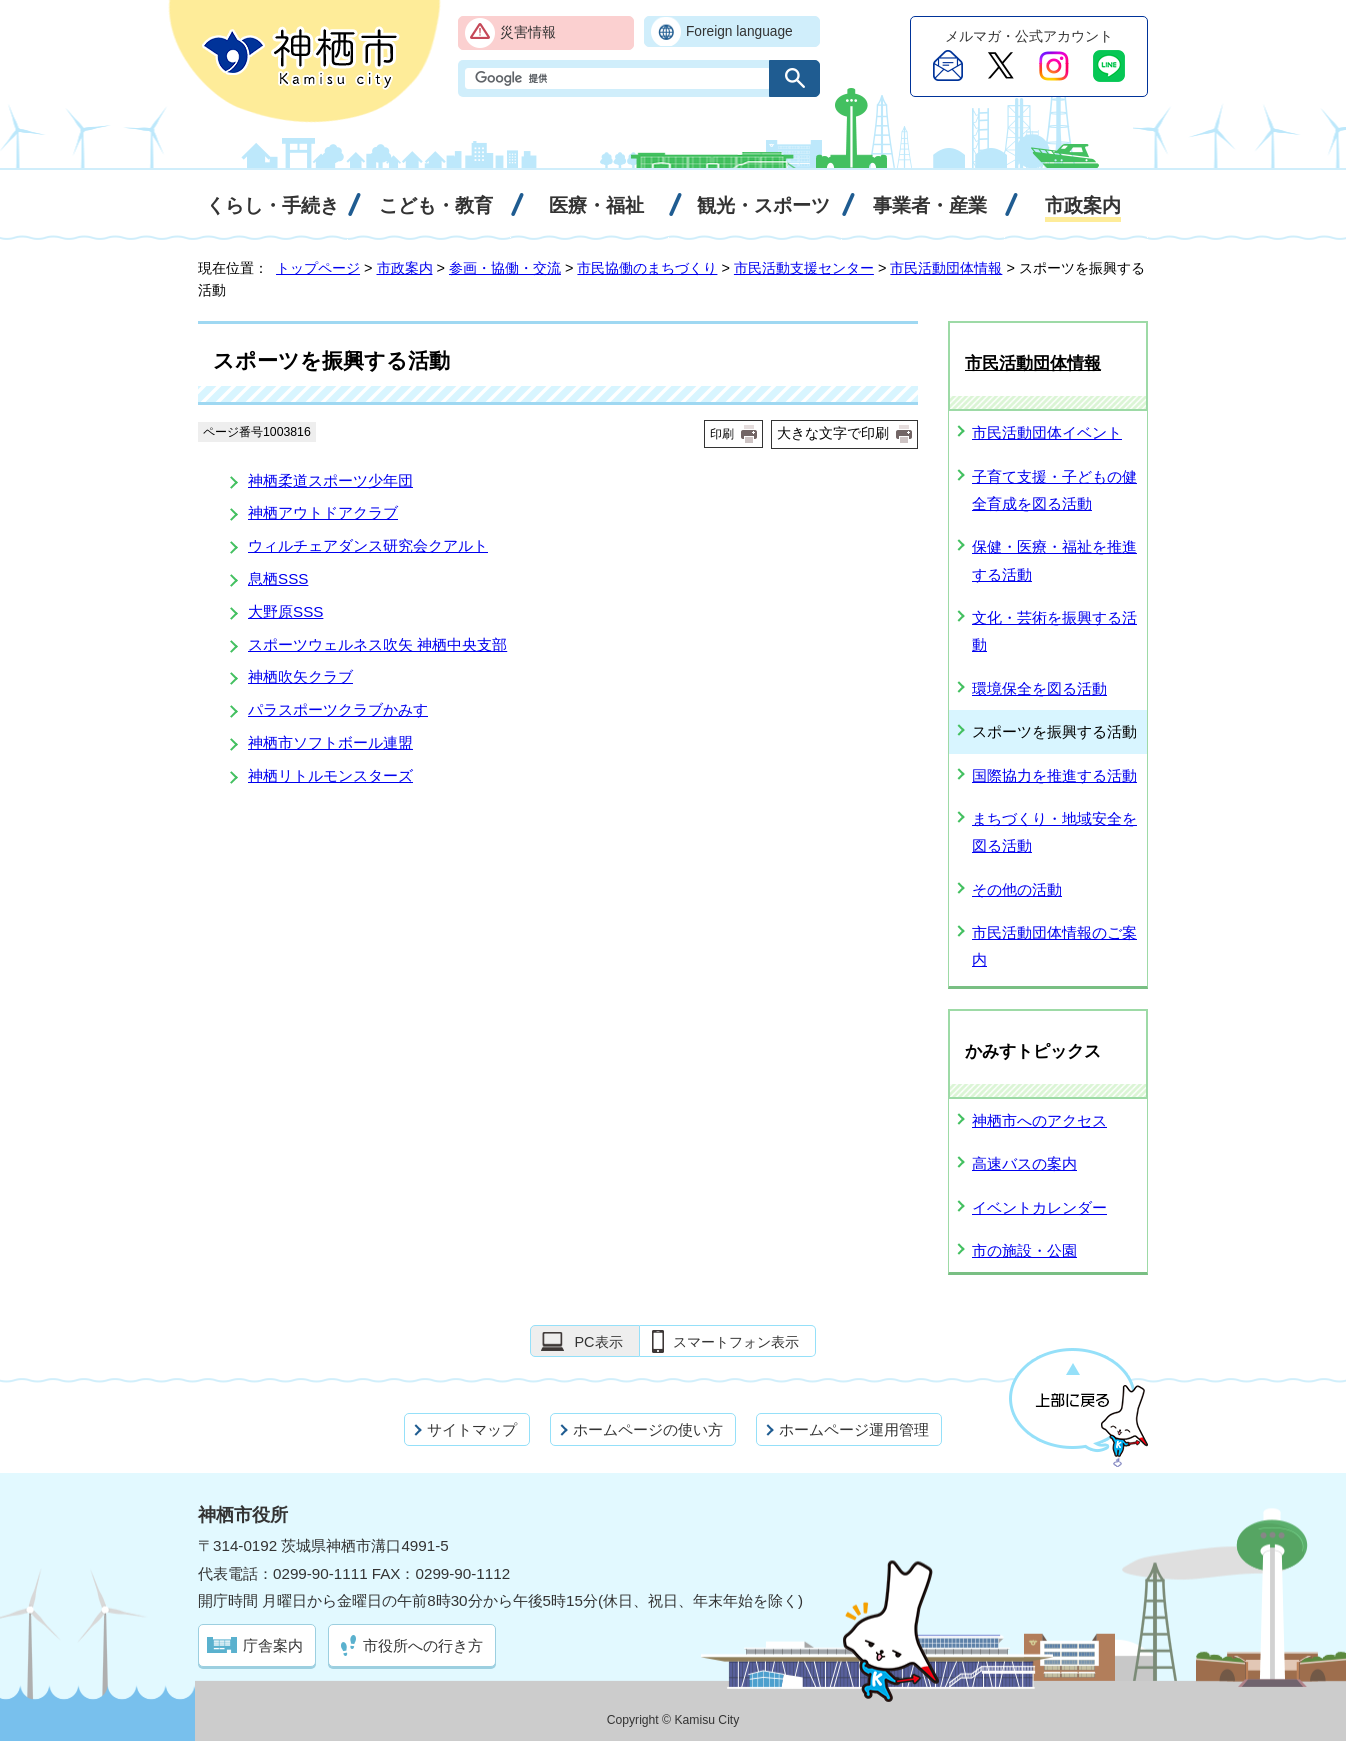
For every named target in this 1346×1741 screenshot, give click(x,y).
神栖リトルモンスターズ (330, 775)
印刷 (722, 434)
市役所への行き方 (423, 1645)
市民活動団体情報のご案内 (1054, 946)
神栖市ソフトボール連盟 (330, 742)
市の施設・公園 (1024, 1250)
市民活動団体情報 (946, 268)
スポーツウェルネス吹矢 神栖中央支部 (377, 644)
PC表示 (598, 1342)
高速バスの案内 (1024, 1163)
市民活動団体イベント (1047, 432)
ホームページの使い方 (648, 1429)
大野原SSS (285, 611)
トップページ (318, 268)
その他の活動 (1017, 889)
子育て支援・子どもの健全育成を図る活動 (1054, 490)
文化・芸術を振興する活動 (1054, 631)
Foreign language (739, 31)
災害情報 (528, 32)
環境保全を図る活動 (1039, 688)
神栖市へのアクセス (1039, 1120)
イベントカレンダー (1039, 1207)
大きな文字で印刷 (833, 433)
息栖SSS (278, 578)
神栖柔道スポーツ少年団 (330, 480)
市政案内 (405, 268)
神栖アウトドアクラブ (323, 512)
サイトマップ (472, 1429)
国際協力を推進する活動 (1054, 775)
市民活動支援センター (804, 268)
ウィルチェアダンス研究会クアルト (368, 545)
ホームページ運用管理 (854, 1429)
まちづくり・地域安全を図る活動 (1054, 832)
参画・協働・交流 (505, 268)
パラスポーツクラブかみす (338, 709)
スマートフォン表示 (736, 1342)
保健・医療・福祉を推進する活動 (1054, 560)
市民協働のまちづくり (647, 268)
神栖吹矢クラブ (300, 676)
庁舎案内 (273, 1645)
